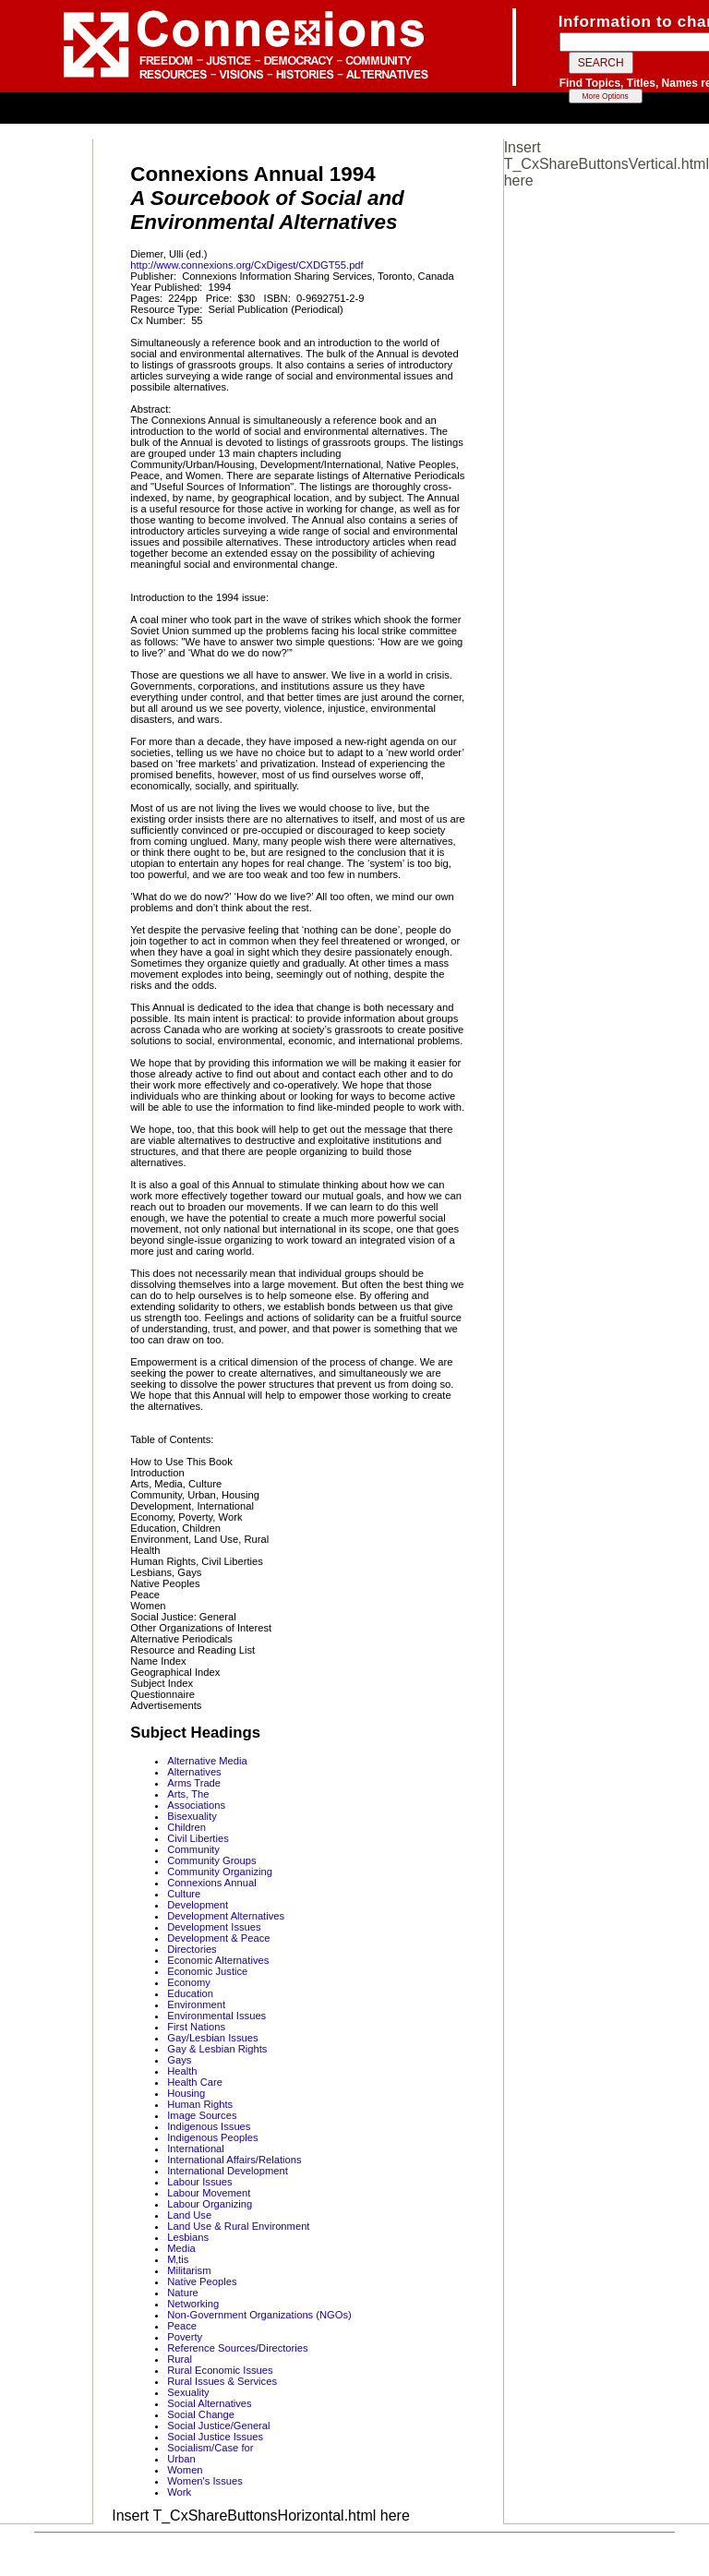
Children (186, 1827)
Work (179, 2492)
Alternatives (194, 1771)
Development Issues (213, 1926)
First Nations (196, 2026)
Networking (193, 2303)
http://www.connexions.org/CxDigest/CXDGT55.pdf (246, 265)
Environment (196, 2004)
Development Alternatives (225, 1915)
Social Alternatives (209, 2403)
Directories (191, 1949)
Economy (188, 1982)
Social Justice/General (218, 2425)
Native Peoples (201, 2281)
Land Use (189, 2215)
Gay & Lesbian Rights (217, 2048)
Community (193, 1849)
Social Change (200, 2414)
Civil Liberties (198, 1838)
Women (184, 2469)
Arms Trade (194, 1782)
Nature (182, 2292)
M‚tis (177, 2259)
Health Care (194, 2082)
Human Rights (200, 2104)
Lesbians (188, 2237)
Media (181, 2248)
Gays (179, 2059)
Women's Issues (205, 2480)
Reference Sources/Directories (237, 2347)
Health (182, 2070)
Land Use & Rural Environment (238, 2226)
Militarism (188, 2270)
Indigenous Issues (208, 2126)
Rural (179, 2359)
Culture (183, 1893)
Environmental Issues (216, 2015)
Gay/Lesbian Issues (212, 2037)
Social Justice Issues (215, 2436)
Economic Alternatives (218, 1960)
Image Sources (201, 2115)
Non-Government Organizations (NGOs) (259, 2314)
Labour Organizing (209, 2203)
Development (197, 1904)
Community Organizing (219, 1871)
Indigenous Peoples (212, 2137)
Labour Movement (208, 2192)
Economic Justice (207, 1971)
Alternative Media (206, 1760)
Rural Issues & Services (222, 2381)
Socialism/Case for (210, 2447)
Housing (186, 2093)
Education (190, 1993)
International (195, 2148)
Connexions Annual (211, 1882)
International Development (227, 2170)
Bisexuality (191, 1816)
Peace (182, 2325)
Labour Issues (199, 2181)
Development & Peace (218, 1938)
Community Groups (211, 1860)
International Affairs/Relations (234, 2159)
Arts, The (188, 1794)
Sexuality (188, 2392)
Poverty (184, 2336)
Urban (181, 2458)
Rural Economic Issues (219, 2370)
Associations (196, 1805)
